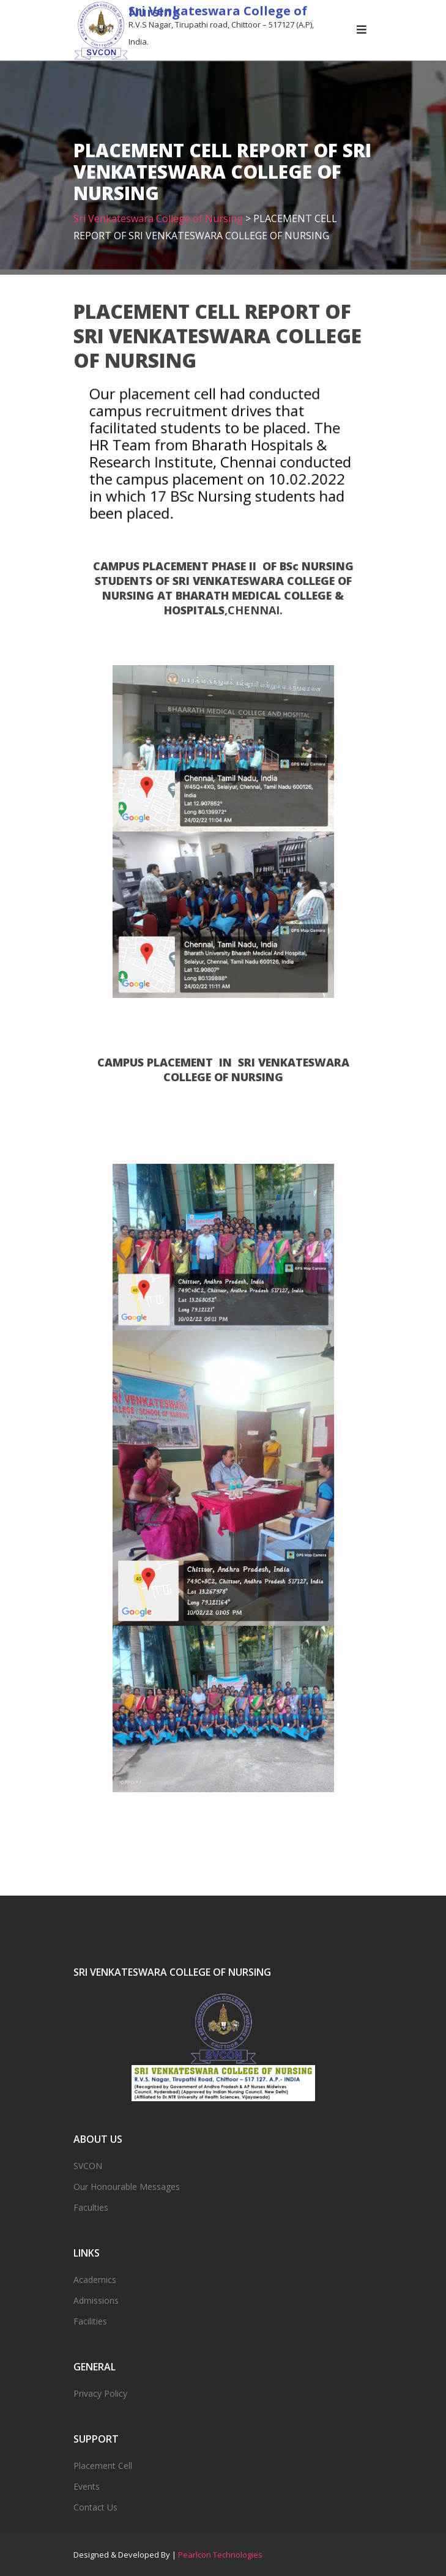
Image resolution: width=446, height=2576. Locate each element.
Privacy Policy (100, 2393)
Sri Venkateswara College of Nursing (217, 11)
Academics (94, 2279)
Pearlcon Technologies (220, 2554)
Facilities (90, 2321)
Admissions (96, 2300)
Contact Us (95, 2507)
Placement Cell (102, 2465)
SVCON (87, 2166)
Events (86, 2486)
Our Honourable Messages (126, 2186)
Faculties (90, 2207)
